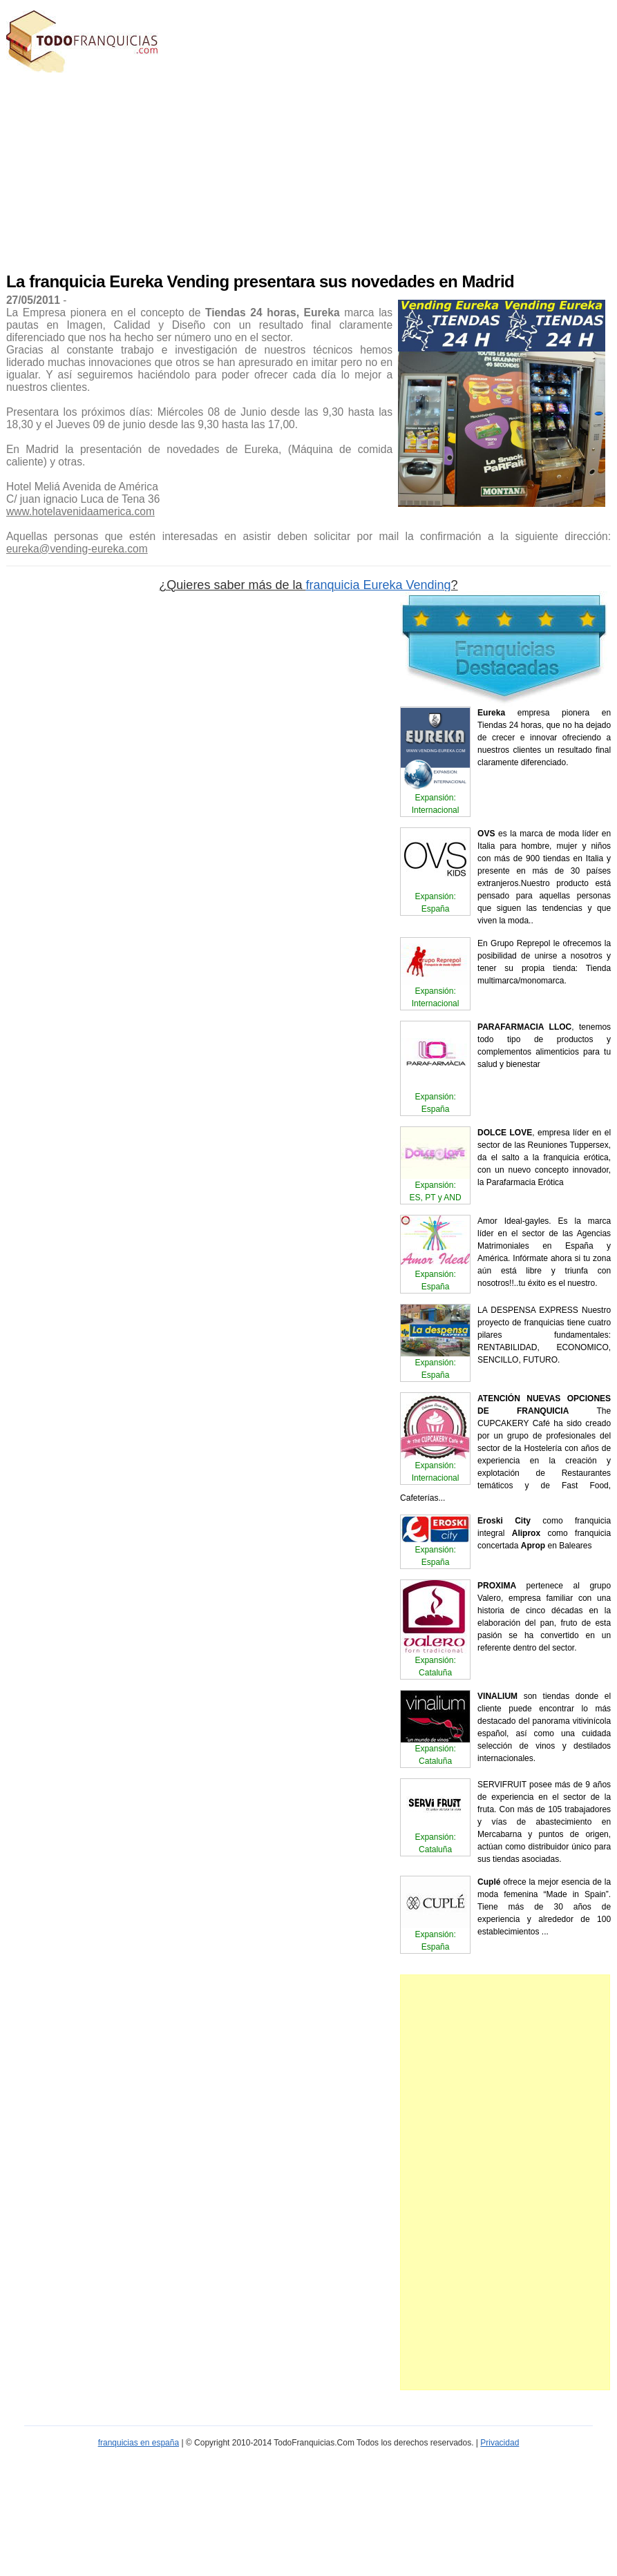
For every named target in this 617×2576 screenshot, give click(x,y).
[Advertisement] (214, 169)
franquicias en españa (138, 2443)
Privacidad (499, 2443)
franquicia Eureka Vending (377, 585)
